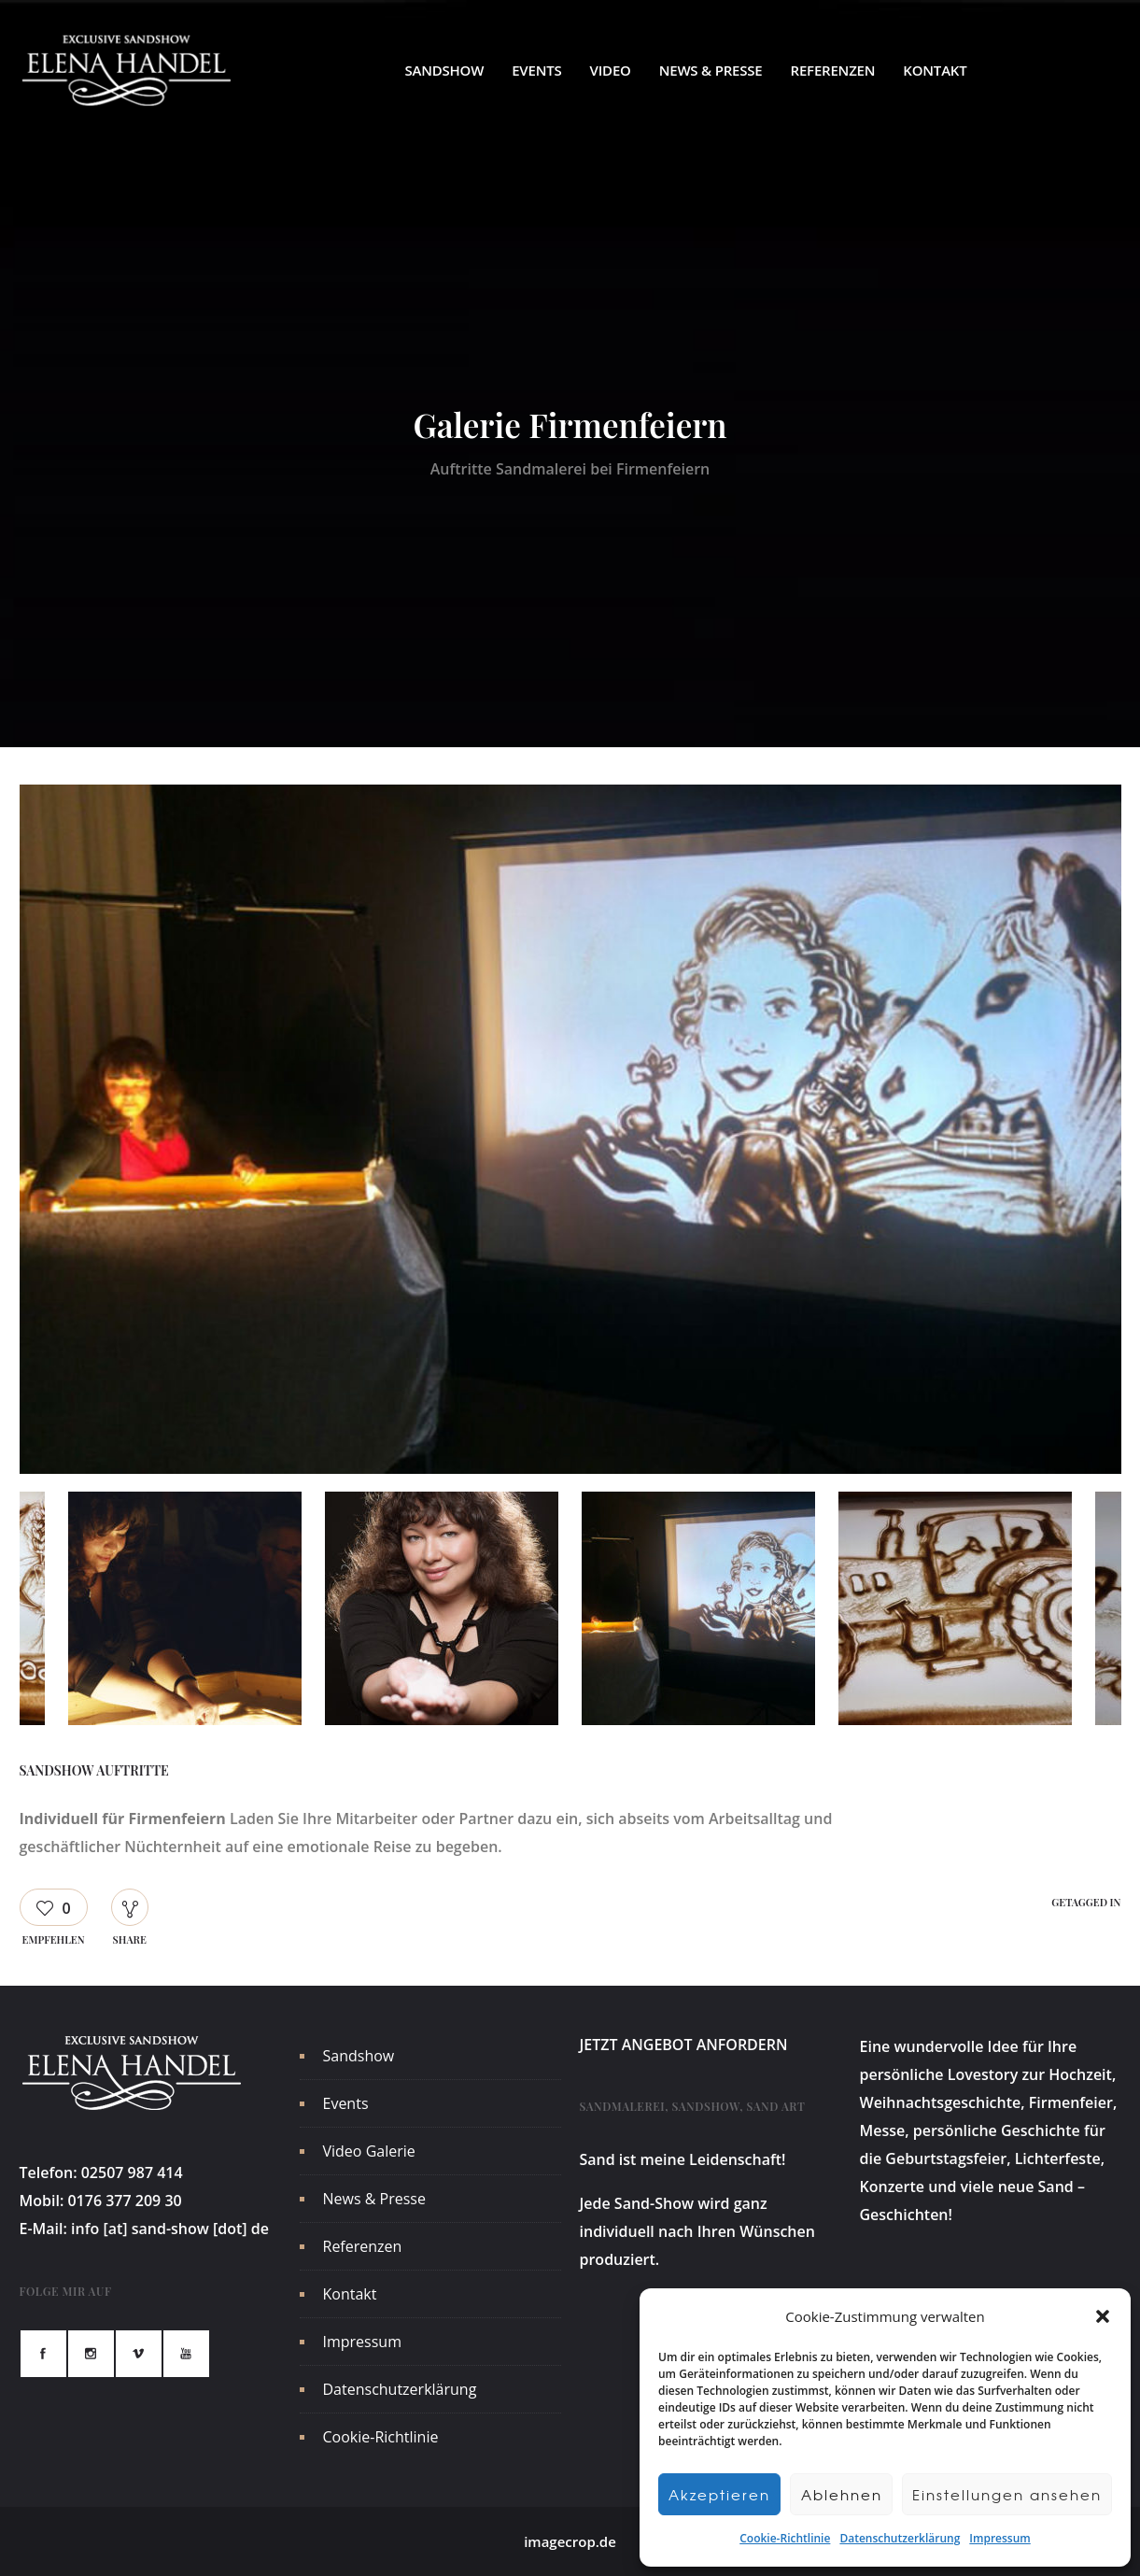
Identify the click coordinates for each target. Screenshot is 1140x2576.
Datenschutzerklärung (899, 2538)
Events (536, 70)
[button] (1102, 2316)
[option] (570, 1133)
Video (610, 70)
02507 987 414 (132, 2172)
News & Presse (711, 70)
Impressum (999, 2538)
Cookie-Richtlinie (784, 2538)
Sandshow (444, 70)
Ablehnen (841, 2494)
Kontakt (934, 70)
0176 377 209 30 (124, 2200)
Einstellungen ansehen (1007, 2494)
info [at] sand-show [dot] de (170, 2228)
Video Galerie (369, 2151)
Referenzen (833, 70)
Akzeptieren (719, 2494)
